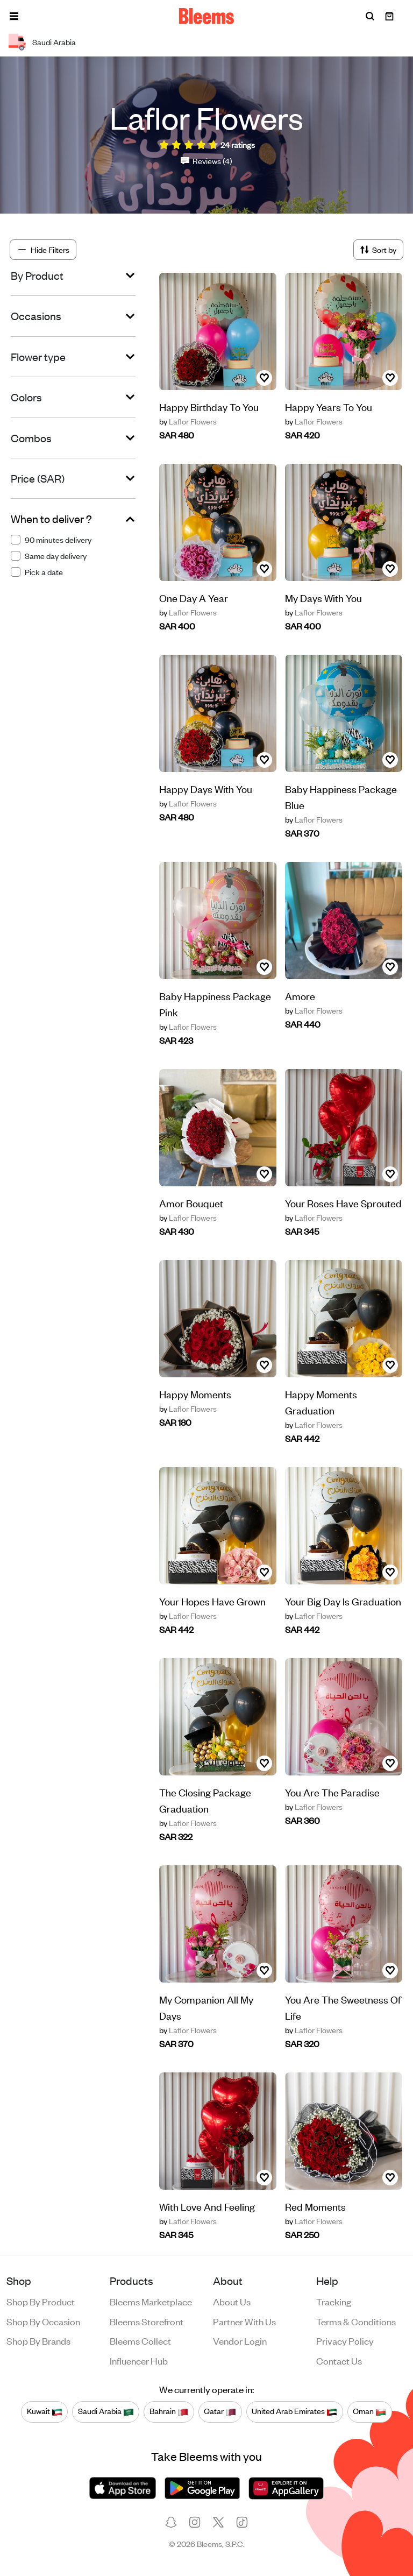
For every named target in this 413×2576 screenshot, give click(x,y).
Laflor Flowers (188, 421)
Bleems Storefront (146, 2321)
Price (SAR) (38, 478)
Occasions (36, 316)
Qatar (220, 2411)
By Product (37, 275)
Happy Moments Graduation (321, 1402)
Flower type (38, 357)
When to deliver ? (51, 519)
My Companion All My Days (206, 2007)
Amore (300, 995)
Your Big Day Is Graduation (343, 1601)
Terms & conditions (356, 2321)
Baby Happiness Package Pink (215, 1003)
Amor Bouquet (191, 1202)
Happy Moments (195, 1393)
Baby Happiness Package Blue (341, 796)
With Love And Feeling (207, 2206)
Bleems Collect (140, 2340)
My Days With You (323, 597)
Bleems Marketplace (151, 2301)
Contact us (339, 2360)
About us (232, 2301)
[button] (14, 16)
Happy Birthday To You (209, 406)
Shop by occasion (43, 2321)
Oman (369, 2411)
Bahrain (168, 2411)
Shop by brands (38, 2340)
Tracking (333, 2301)
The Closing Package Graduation (205, 1800)
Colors (26, 397)
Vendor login (240, 2340)
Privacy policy (345, 2340)
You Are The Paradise (332, 1792)
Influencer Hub (139, 2360)
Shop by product (40, 2301)
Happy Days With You (205, 788)
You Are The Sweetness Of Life (343, 2007)
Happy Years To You (328, 406)
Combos (31, 438)
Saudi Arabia (106, 2411)
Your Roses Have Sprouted (343, 1202)
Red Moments (315, 2206)
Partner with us (244, 2321)
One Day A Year (193, 597)
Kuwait (44, 2411)
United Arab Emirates (294, 2411)
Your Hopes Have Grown (212, 1601)
